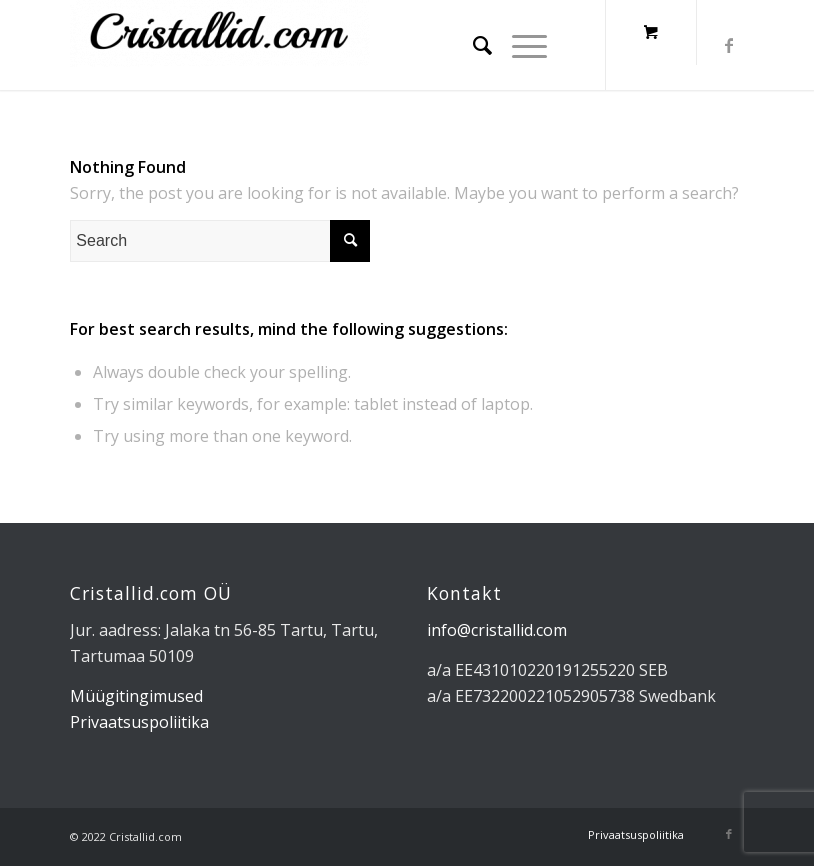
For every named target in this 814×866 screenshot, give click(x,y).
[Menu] (519, 45)
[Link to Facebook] (729, 45)
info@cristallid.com (497, 630)
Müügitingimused (136, 696)
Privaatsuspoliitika (139, 722)
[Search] (472, 45)
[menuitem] (472, 45)
